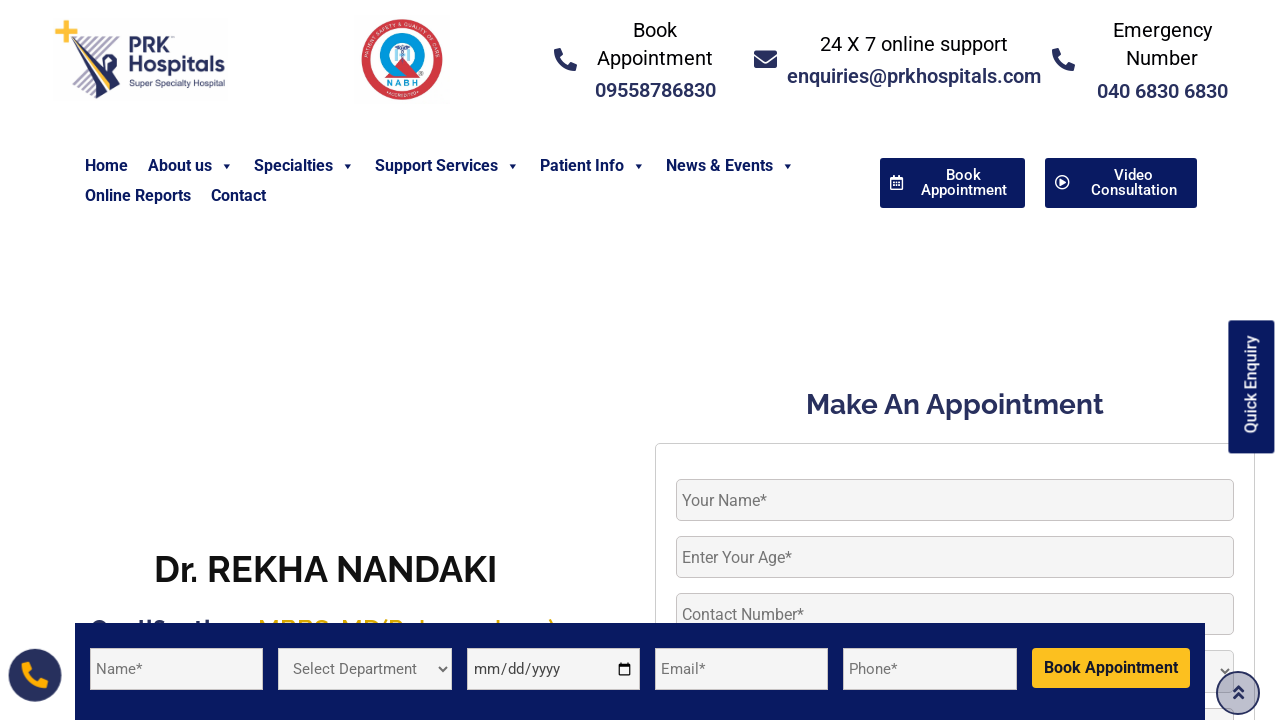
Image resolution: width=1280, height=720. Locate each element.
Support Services (447, 166)
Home (106, 165)
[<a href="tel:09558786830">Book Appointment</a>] (565, 59)
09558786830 (655, 90)
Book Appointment (1111, 667)
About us (191, 166)
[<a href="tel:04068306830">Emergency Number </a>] (1063, 59)
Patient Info (593, 166)
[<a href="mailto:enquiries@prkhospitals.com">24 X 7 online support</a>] (765, 59)
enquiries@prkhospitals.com (914, 76)
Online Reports (138, 195)
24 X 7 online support (914, 44)
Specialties (304, 166)
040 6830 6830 (1162, 91)
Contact (238, 195)
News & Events (730, 166)
